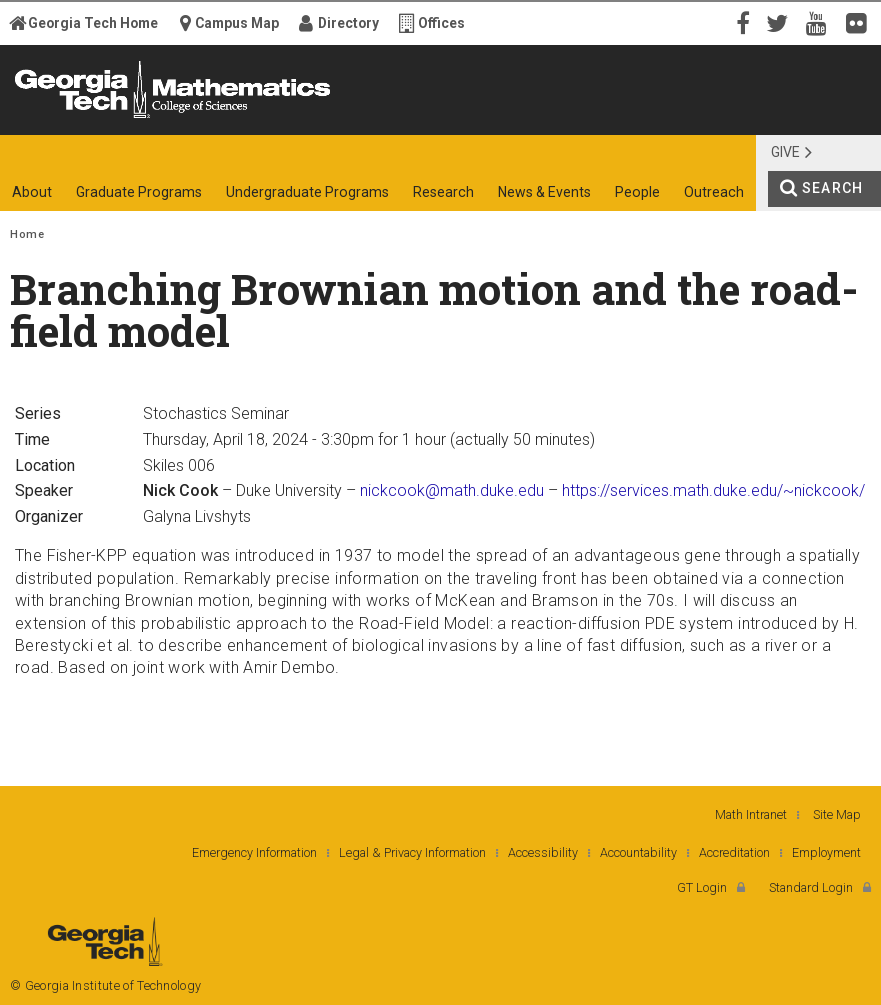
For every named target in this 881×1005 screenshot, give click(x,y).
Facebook (741, 22)
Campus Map (237, 23)
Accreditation (734, 852)
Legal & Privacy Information (412, 852)
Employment (826, 852)
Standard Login (811, 887)
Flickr (861, 22)
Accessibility (543, 852)
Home (27, 234)
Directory (348, 23)
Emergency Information (254, 852)
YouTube (821, 22)
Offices (441, 23)
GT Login (702, 887)
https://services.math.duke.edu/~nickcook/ (713, 490)
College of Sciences (320, 117)
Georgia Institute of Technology (66, 117)
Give (785, 152)
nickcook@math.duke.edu (452, 490)
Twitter (781, 22)
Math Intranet (751, 814)
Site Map (837, 814)
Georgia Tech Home (93, 23)
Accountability (638, 852)
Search (832, 188)
